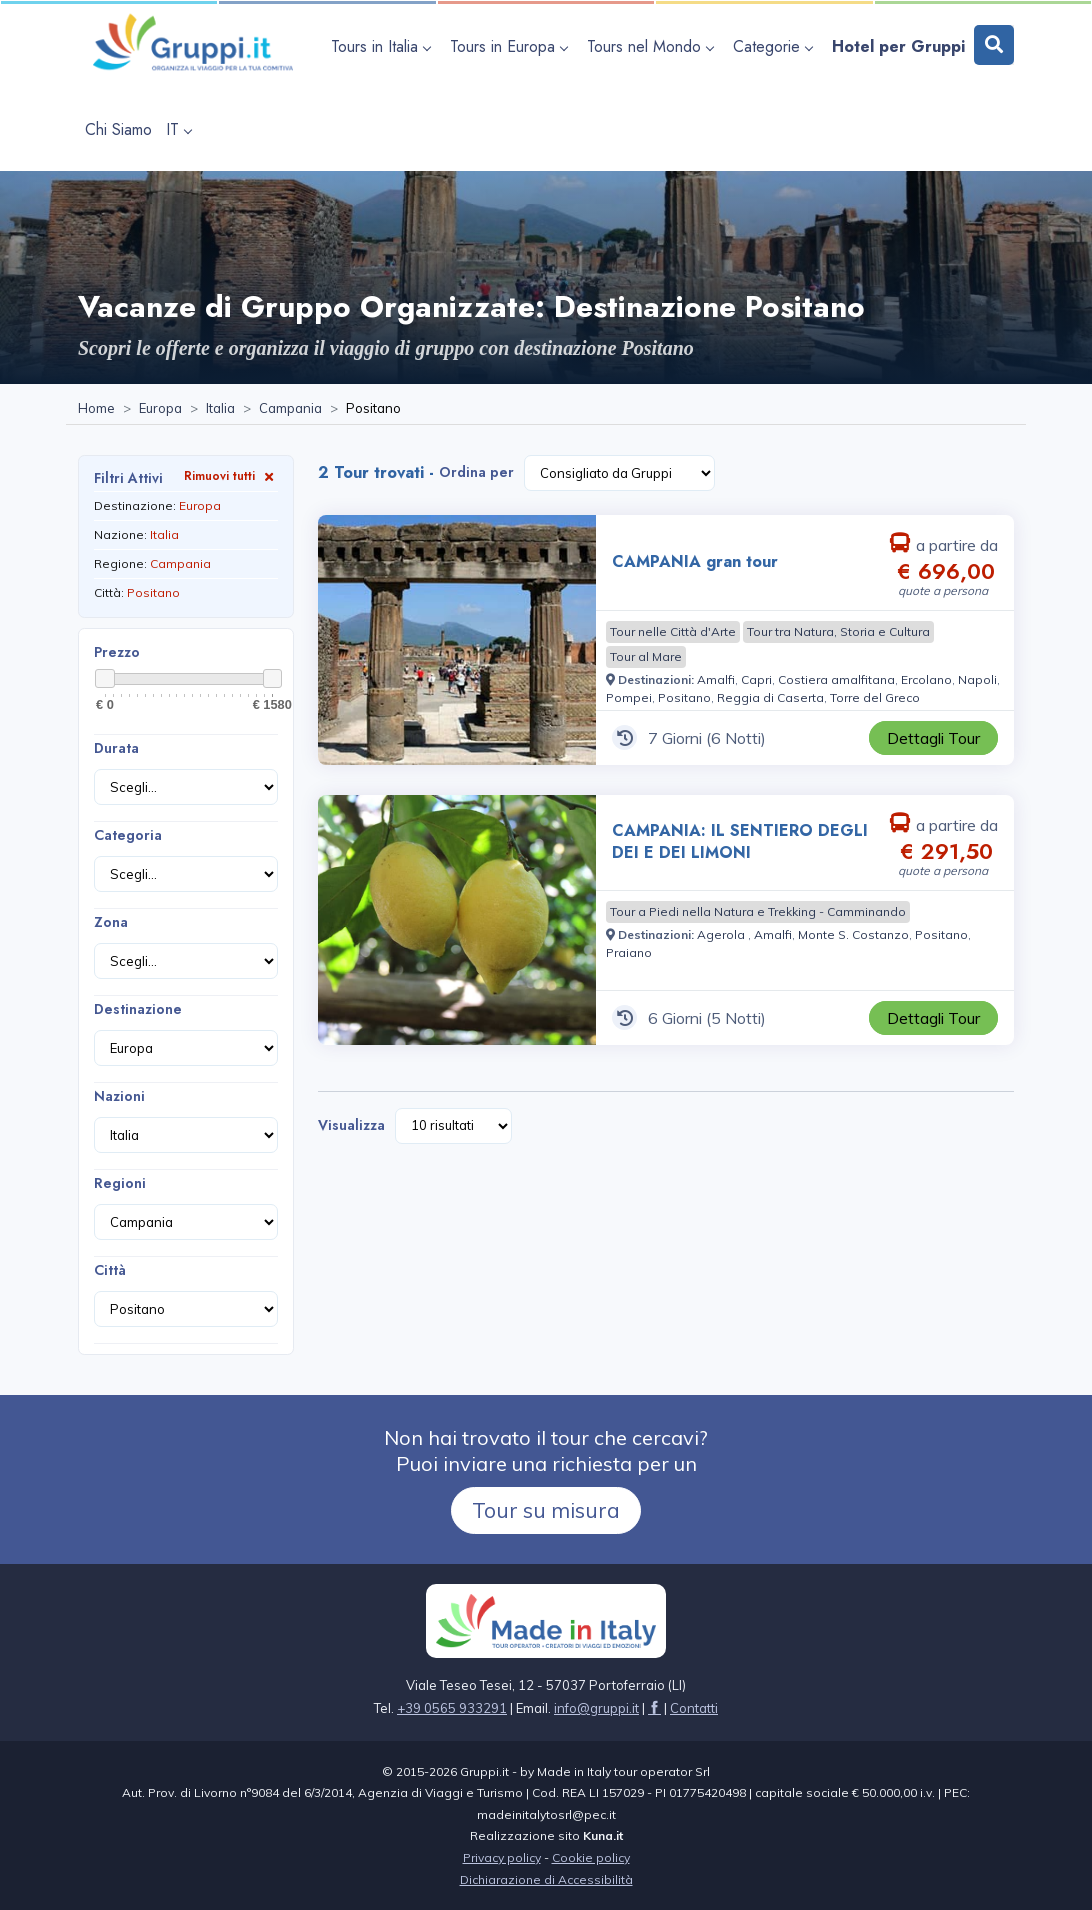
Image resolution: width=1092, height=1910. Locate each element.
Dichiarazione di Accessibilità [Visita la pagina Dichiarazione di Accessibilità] (546, 1879)
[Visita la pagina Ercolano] (926, 679)
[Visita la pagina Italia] (220, 409)
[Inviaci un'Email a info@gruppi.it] (596, 1708)
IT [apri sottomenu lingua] (178, 129)
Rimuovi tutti (231, 475)
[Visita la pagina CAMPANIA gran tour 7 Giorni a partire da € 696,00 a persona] (457, 640)
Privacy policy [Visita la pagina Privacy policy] (502, 1857)
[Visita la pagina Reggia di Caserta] (770, 697)
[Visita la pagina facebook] (654, 1708)
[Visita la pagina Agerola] (722, 934)
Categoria (128, 835)
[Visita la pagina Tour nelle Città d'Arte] (673, 632)
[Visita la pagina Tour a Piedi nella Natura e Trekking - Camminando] (758, 912)
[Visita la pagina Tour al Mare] (646, 657)
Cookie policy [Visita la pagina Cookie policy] (591, 1857)
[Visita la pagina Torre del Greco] (875, 697)
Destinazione (138, 1009)
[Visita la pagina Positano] (684, 697)
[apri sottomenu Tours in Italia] (383, 46)
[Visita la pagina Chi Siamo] (118, 129)
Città (110, 1270)
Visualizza (351, 1125)
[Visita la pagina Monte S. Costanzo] (853, 934)
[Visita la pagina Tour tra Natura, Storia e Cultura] (838, 632)
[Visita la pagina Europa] (160, 409)
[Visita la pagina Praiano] (629, 952)
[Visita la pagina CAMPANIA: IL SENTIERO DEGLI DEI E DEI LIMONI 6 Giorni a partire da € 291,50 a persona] (457, 920)
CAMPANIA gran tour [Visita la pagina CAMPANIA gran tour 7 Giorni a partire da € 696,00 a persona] (695, 561)
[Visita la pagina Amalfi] (716, 679)
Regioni (120, 1183)
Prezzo (117, 652)
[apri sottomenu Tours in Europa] (511, 46)
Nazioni (119, 1096)
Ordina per (476, 472)
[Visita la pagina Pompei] (629, 697)
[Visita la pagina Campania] (290, 409)
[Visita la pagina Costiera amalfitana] (836, 679)
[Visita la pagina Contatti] (694, 1708)
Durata (116, 748)
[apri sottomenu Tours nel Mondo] (653, 46)
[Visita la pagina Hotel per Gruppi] (898, 46)
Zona (111, 922)
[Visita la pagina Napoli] (977, 679)
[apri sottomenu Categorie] (775, 46)
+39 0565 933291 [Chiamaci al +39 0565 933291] (452, 1708)
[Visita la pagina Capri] (756, 679)
